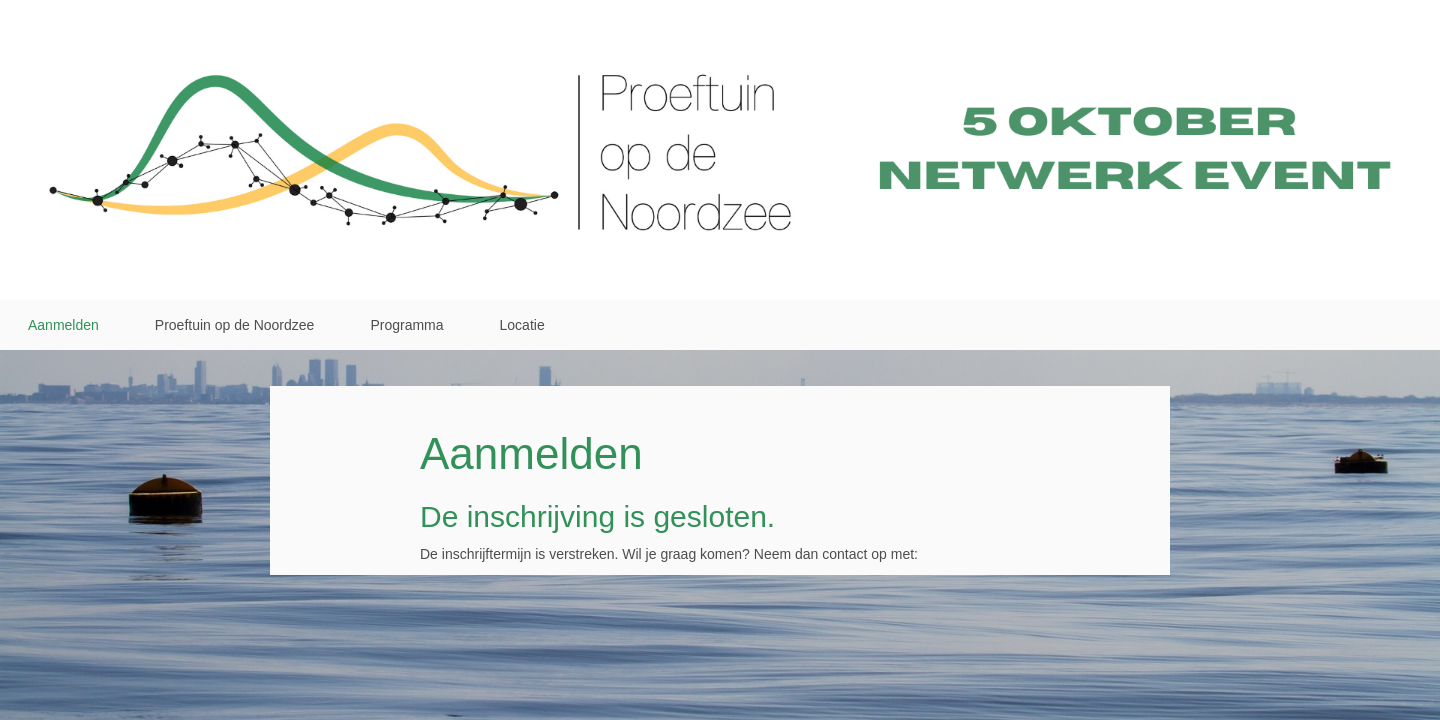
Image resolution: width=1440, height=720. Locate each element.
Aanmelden (63, 325)
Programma (406, 325)
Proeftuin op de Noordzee (235, 325)
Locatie (522, 325)
